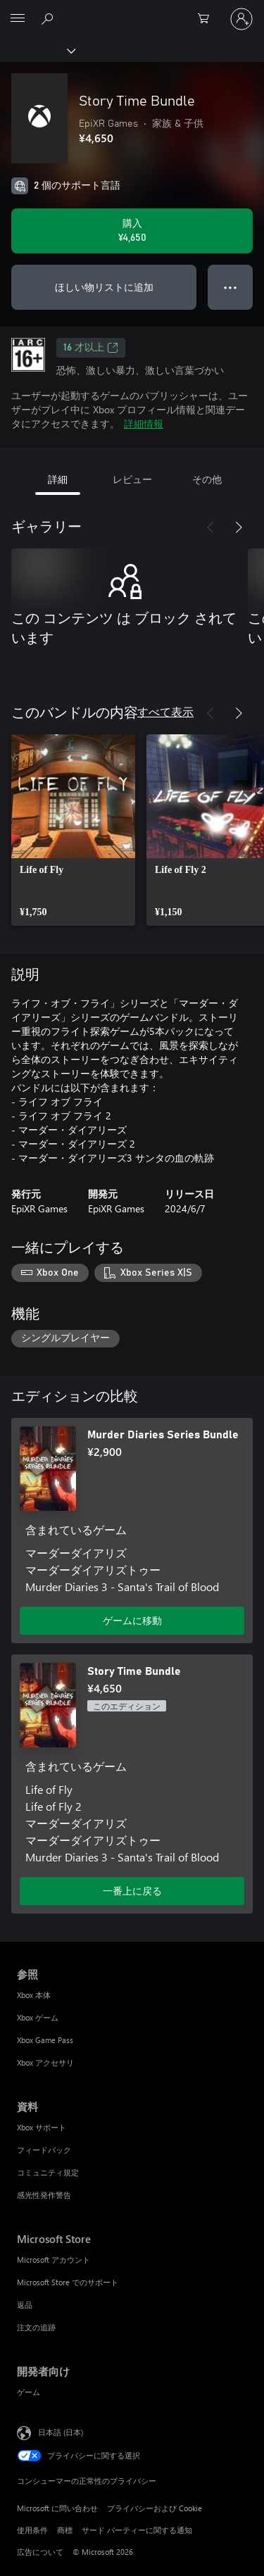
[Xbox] (37, 50)
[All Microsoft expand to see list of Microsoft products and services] (17, 19)
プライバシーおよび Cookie (154, 2508)
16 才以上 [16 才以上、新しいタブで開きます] (90, 347)
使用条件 (32, 2529)
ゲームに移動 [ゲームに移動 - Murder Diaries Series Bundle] (132, 1620)
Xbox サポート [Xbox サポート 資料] (41, 2127)
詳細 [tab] (58, 479)
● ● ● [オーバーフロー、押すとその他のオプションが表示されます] (230, 287)
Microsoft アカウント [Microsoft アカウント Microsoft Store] (53, 2259)
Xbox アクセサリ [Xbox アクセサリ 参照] (45, 2062)
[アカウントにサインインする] (241, 19)
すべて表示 (165, 711)
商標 (65, 2529)
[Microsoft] (131, 10)
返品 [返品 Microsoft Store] (24, 2304)
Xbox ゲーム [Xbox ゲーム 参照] (37, 2017)
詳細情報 (143, 423)
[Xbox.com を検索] (49, 18)
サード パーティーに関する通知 (137, 2529)
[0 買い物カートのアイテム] (208, 19)
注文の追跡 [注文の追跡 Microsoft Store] (36, 2327)
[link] (73, 830)
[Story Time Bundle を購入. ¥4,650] (132, 230)
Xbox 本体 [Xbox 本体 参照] (34, 1994)
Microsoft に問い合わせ (57, 2508)
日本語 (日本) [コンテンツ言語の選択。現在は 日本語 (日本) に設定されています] (60, 2432)
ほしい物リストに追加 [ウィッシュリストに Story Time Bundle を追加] (104, 287)
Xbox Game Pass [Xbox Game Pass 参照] (45, 2039)
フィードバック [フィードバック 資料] (44, 2149)
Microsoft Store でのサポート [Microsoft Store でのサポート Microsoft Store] (67, 2282)
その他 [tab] (207, 479)
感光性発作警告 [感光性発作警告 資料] (44, 2194)
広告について (40, 2551)
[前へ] (210, 527)
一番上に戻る (132, 1890)
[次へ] (239, 527)
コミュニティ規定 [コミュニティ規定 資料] (48, 2172)
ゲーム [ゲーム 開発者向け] (28, 2391)
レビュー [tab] (132, 479)
